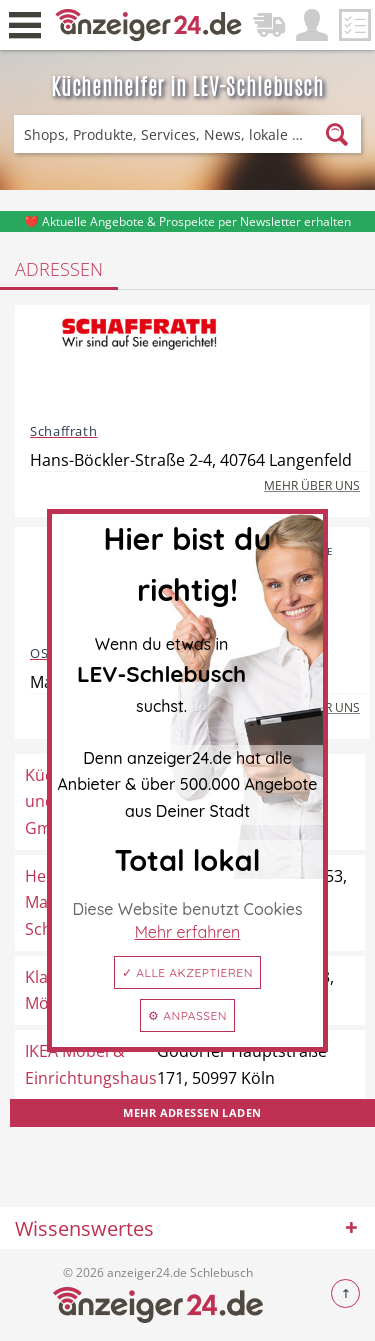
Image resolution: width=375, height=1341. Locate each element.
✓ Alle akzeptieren (187, 972)
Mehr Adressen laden (192, 1112)
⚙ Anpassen (187, 1015)
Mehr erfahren (188, 932)
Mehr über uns (312, 485)
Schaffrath (63, 431)
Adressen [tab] (59, 269)
